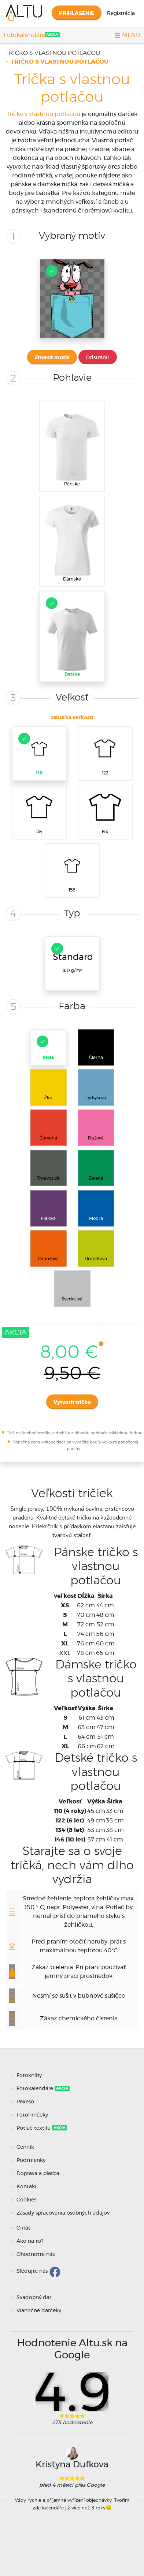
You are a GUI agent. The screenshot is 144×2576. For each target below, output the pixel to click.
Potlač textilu (34, 2128)
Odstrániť (98, 357)
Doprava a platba (37, 2173)
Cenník (25, 2147)
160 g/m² (72, 958)
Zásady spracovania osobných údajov (63, 2213)
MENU (127, 35)
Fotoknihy (29, 2075)
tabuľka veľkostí (72, 717)
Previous (5, 2496)
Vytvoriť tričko (72, 1402)
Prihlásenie (76, 13)
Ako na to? (29, 2241)
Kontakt (26, 2186)
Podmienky (30, 2160)
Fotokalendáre (24, 35)
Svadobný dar (33, 2297)
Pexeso (26, 2101)
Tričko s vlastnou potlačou (52, 53)
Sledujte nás (32, 2271)
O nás (23, 2228)
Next (138, 2496)
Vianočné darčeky (38, 2310)
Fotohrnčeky (32, 2115)
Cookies (26, 2200)
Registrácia (121, 13)
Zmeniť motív (52, 357)
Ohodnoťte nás (35, 2254)
